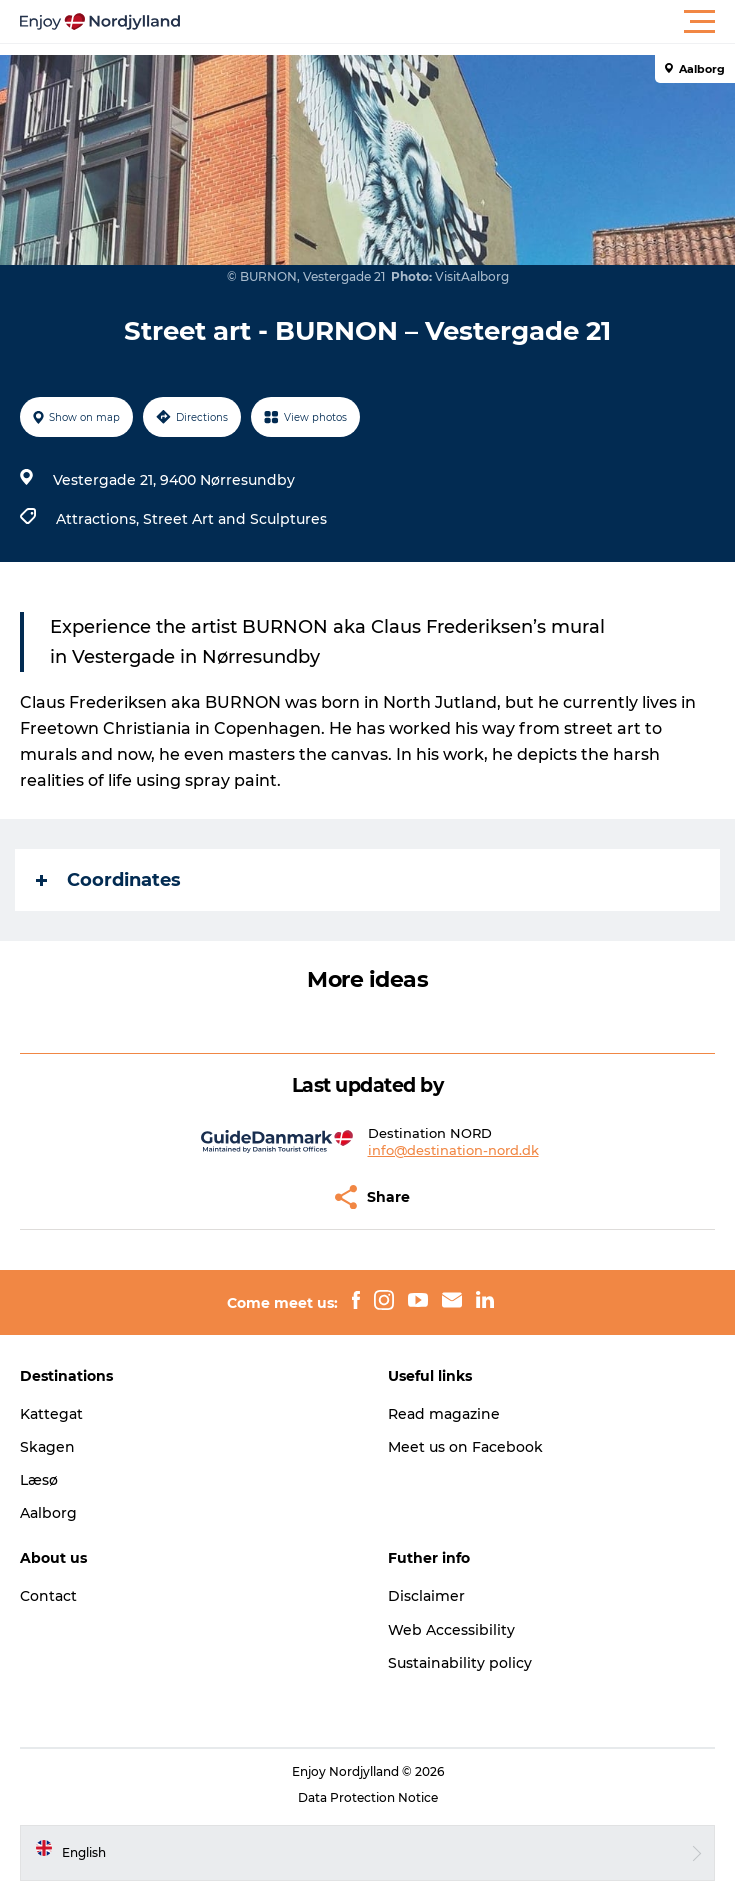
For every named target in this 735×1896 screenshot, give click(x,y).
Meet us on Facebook (465, 1447)
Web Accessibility (451, 1630)
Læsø (39, 1480)
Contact (48, 1596)
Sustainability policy (460, 1663)
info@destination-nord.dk (453, 1150)
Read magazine (444, 1414)
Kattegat (51, 1414)
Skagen (47, 1447)
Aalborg (48, 1513)
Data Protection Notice (368, 1797)
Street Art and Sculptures (235, 519)
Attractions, (99, 519)
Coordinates (108, 880)
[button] (457, 22)
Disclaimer (426, 1596)
